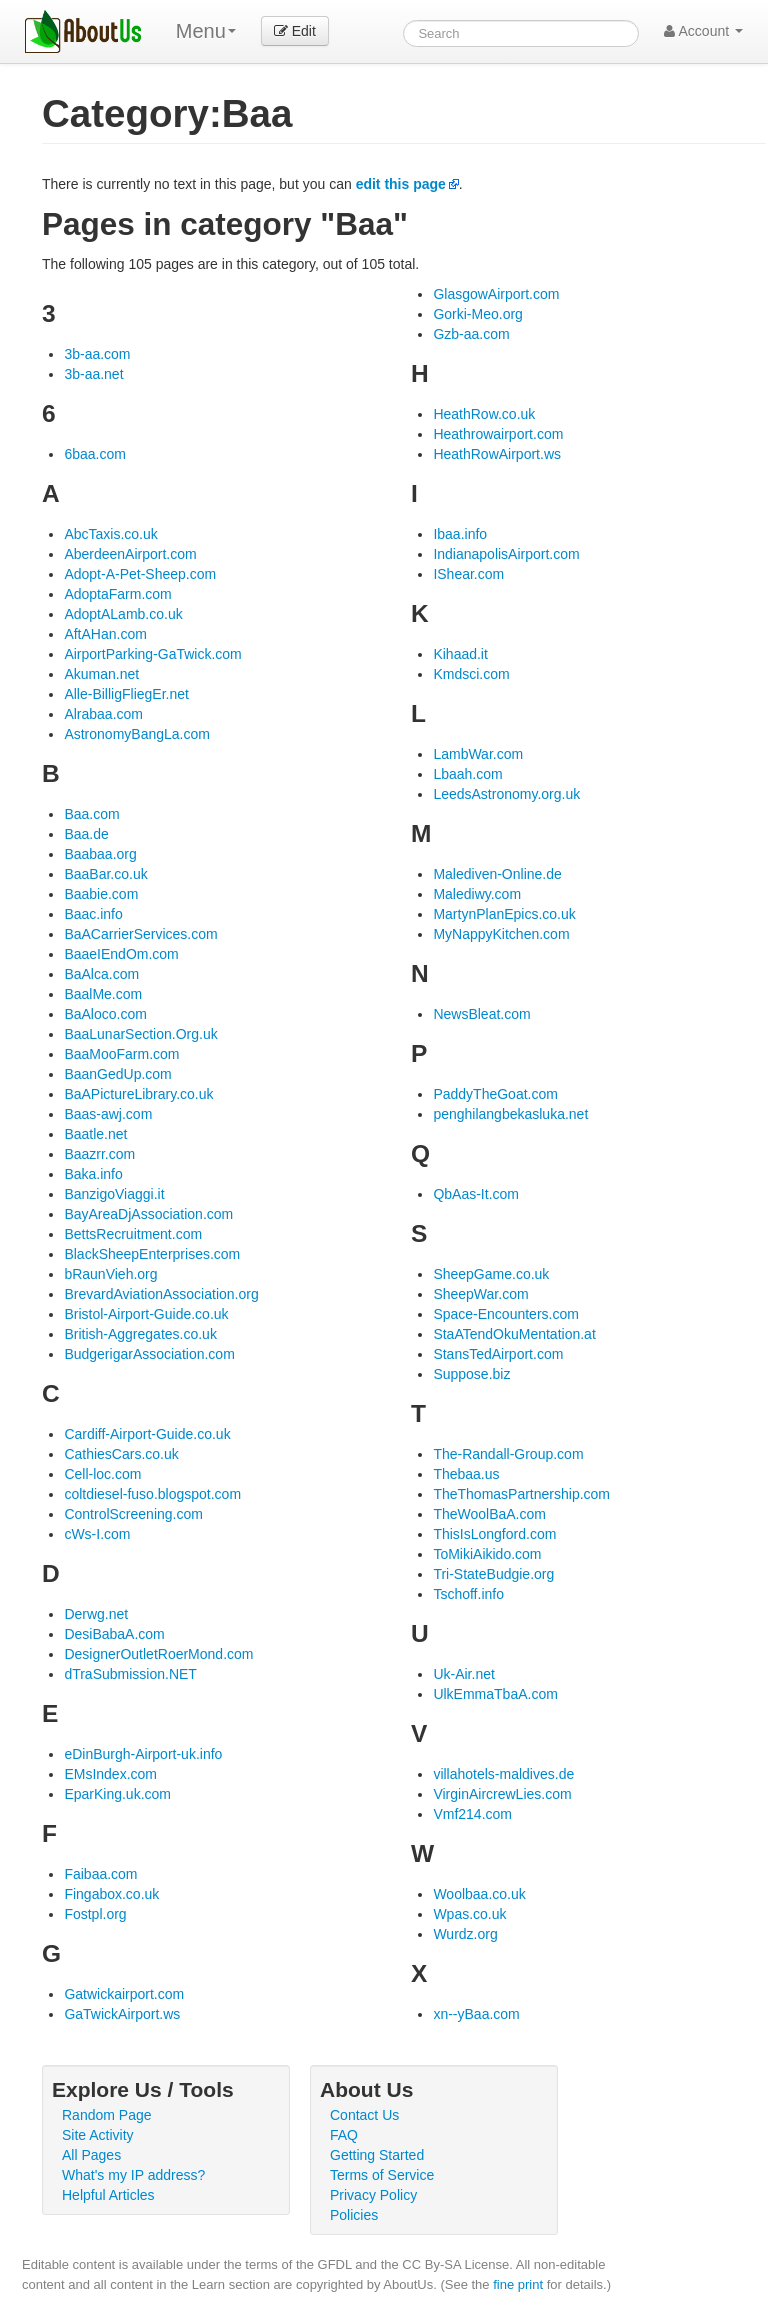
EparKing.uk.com (117, 1794)
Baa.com (91, 814)
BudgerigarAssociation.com (149, 1354)
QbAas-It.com (476, 1194)
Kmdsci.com (471, 674)
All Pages (91, 2155)
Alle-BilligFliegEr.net (126, 694)
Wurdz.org (465, 1934)
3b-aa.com (97, 354)
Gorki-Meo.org (477, 314)
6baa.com (94, 454)
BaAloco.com (105, 1014)
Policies (354, 2215)
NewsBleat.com (481, 1014)
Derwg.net (96, 1614)
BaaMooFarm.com (121, 1054)
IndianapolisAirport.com (506, 554)
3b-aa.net (93, 374)
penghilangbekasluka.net (510, 1114)
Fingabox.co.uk (111, 1894)
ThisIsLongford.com (494, 1534)
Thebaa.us (466, 1474)
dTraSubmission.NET (130, 1674)
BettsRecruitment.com (133, 1234)
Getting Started (377, 2155)
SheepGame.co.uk (491, 1274)
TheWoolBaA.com (489, 1514)
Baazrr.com (99, 1154)
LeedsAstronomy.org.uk (506, 794)
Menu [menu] (206, 31)
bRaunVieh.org (110, 1274)
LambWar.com (478, 754)
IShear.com (468, 574)
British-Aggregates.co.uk (140, 1334)
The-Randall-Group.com (508, 1454)
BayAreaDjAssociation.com (148, 1214)
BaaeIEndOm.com (121, 954)
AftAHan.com (105, 634)
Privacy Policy (373, 2195)
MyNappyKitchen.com (501, 934)
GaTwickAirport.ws (122, 2014)
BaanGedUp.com (117, 1074)
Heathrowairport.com (498, 434)
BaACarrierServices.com (140, 934)
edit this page (401, 184)
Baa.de (86, 834)
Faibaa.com (100, 1874)
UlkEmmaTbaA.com (495, 1694)
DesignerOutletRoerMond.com (158, 1654)
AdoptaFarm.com (117, 594)
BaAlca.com (101, 974)
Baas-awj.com (108, 1114)
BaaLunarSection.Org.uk (140, 1034)
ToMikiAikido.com (487, 1554)
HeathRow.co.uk (484, 414)
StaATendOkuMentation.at (514, 1334)
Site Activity (98, 2135)
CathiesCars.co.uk (121, 1454)
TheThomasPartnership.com (521, 1494)
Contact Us (364, 2115)
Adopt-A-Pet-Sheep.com (140, 574)
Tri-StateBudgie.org (493, 1574)
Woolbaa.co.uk (479, 1894)
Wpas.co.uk (469, 1914)
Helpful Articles (108, 2195)
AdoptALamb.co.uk (123, 614)
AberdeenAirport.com (130, 554)
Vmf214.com (472, 1814)
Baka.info (93, 1174)
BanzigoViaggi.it (114, 1194)
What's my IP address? (133, 2175)
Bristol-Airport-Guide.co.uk (146, 1314)
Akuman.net (101, 674)
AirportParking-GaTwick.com (152, 654)
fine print (518, 2284)
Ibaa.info (460, 534)
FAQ (344, 2135)
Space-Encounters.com (506, 1314)
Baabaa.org (100, 854)
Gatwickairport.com (124, 1994)
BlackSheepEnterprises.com (152, 1254)
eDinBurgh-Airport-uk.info (143, 1754)
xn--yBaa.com (476, 2014)
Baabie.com (101, 894)
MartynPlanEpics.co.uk (504, 914)
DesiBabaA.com (114, 1634)
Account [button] (703, 31)
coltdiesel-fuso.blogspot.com (152, 1494)
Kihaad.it (460, 654)
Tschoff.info (468, 1594)
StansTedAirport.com (498, 1354)
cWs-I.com (97, 1534)
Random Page (107, 2115)
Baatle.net (95, 1134)
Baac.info (93, 914)
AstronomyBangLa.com (137, 734)
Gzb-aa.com (471, 334)
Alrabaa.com (103, 714)
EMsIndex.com (110, 1774)
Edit (295, 31)
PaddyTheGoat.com (495, 1094)
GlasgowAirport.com (496, 294)
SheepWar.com (480, 1294)
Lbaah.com (467, 774)
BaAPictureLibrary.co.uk (138, 1094)
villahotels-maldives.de (503, 1774)
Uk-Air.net (463, 1674)
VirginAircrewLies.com (502, 1794)
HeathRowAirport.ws (497, 454)
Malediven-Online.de (497, 874)
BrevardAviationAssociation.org (161, 1294)
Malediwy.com (477, 894)
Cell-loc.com (102, 1474)
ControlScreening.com (133, 1514)
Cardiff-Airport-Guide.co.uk (147, 1434)
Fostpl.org (95, 1914)
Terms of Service (382, 2175)
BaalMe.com (103, 994)
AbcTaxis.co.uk (110, 534)
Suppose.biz (471, 1374)
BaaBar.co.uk (105, 874)
